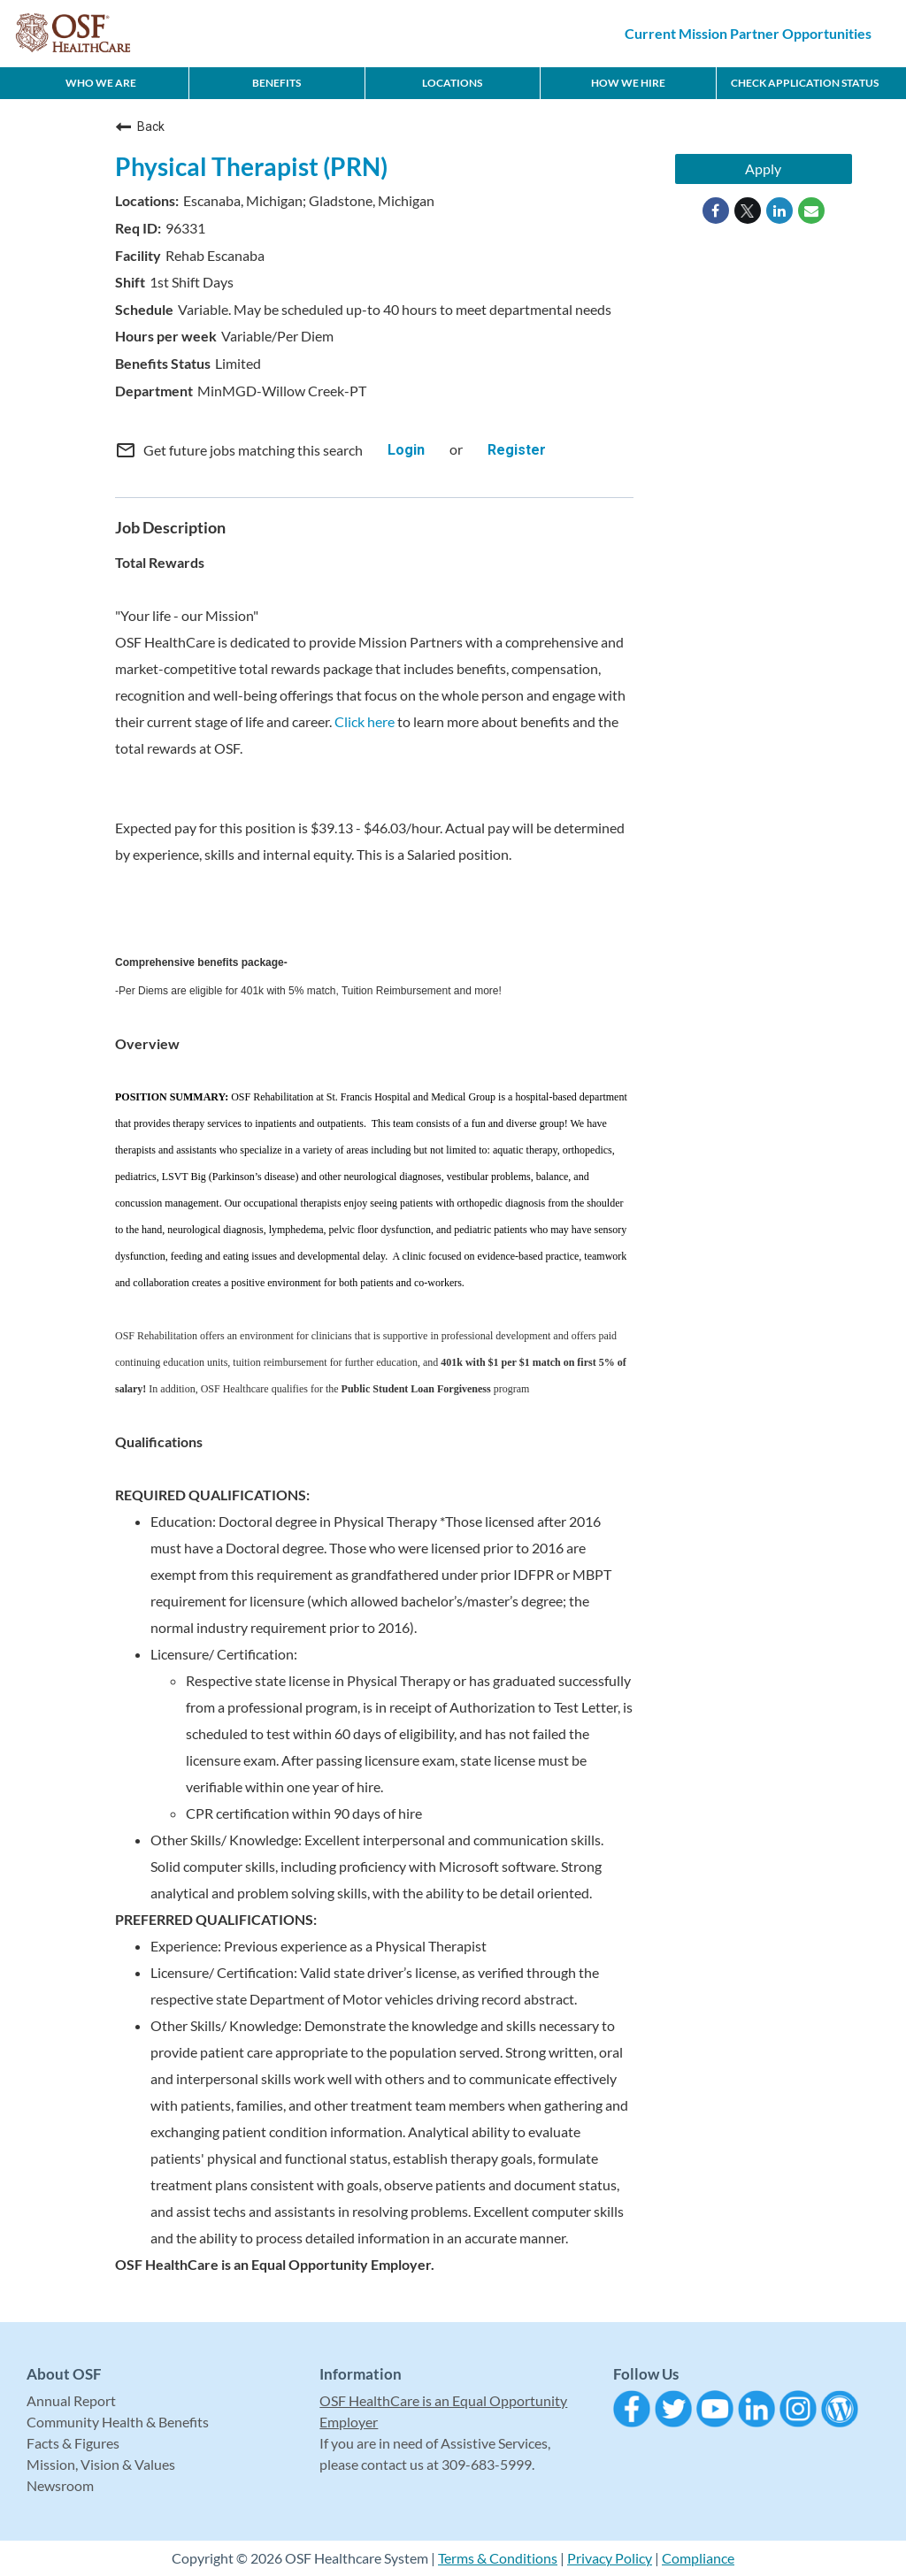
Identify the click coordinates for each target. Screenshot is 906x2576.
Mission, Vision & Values (101, 2464)
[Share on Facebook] (716, 210)
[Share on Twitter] (748, 210)
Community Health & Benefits (118, 2421)
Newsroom (60, 2485)
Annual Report (71, 2400)
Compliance (698, 2557)
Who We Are (100, 82)
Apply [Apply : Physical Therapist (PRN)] (763, 168)
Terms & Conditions (497, 2557)
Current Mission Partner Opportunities (748, 33)
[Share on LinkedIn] (779, 210)
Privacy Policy (609, 2557)
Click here (364, 721)
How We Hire (628, 82)
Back (140, 126)
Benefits (276, 82)
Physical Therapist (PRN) (251, 166)
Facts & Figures (73, 2442)
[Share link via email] (811, 210)
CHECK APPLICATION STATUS (805, 82)
